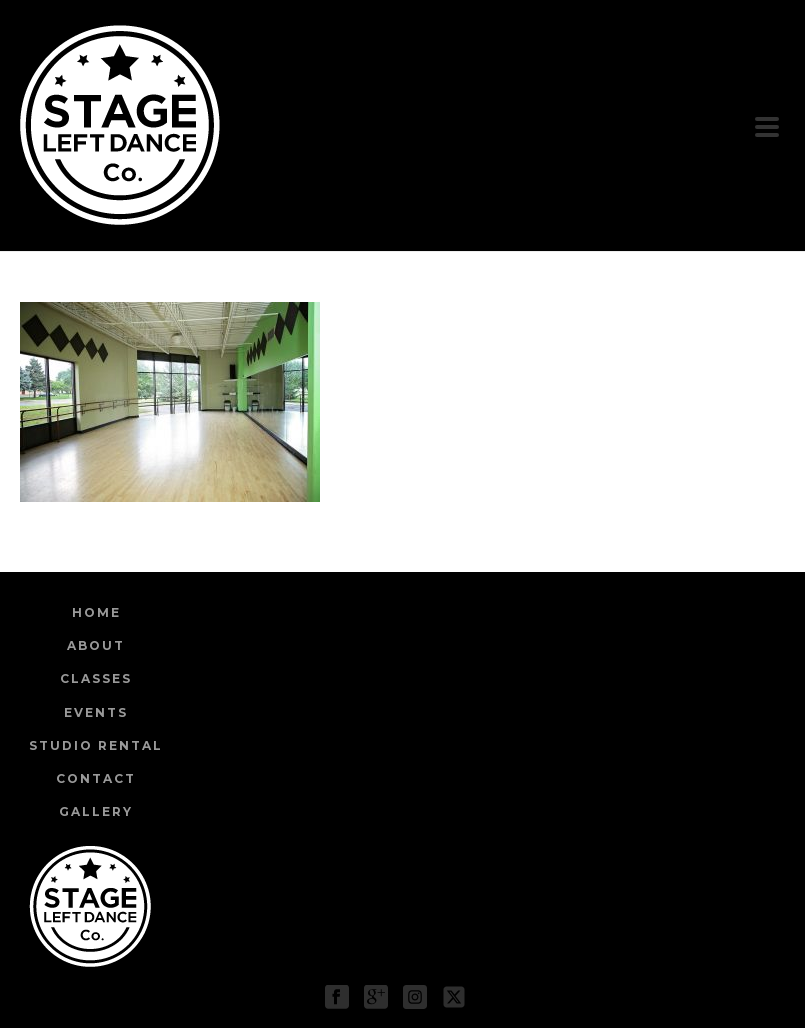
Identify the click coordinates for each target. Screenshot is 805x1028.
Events (96, 712)
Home (96, 612)
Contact (96, 778)
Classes (96, 678)
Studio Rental (96, 745)
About (96, 645)
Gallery (96, 811)
